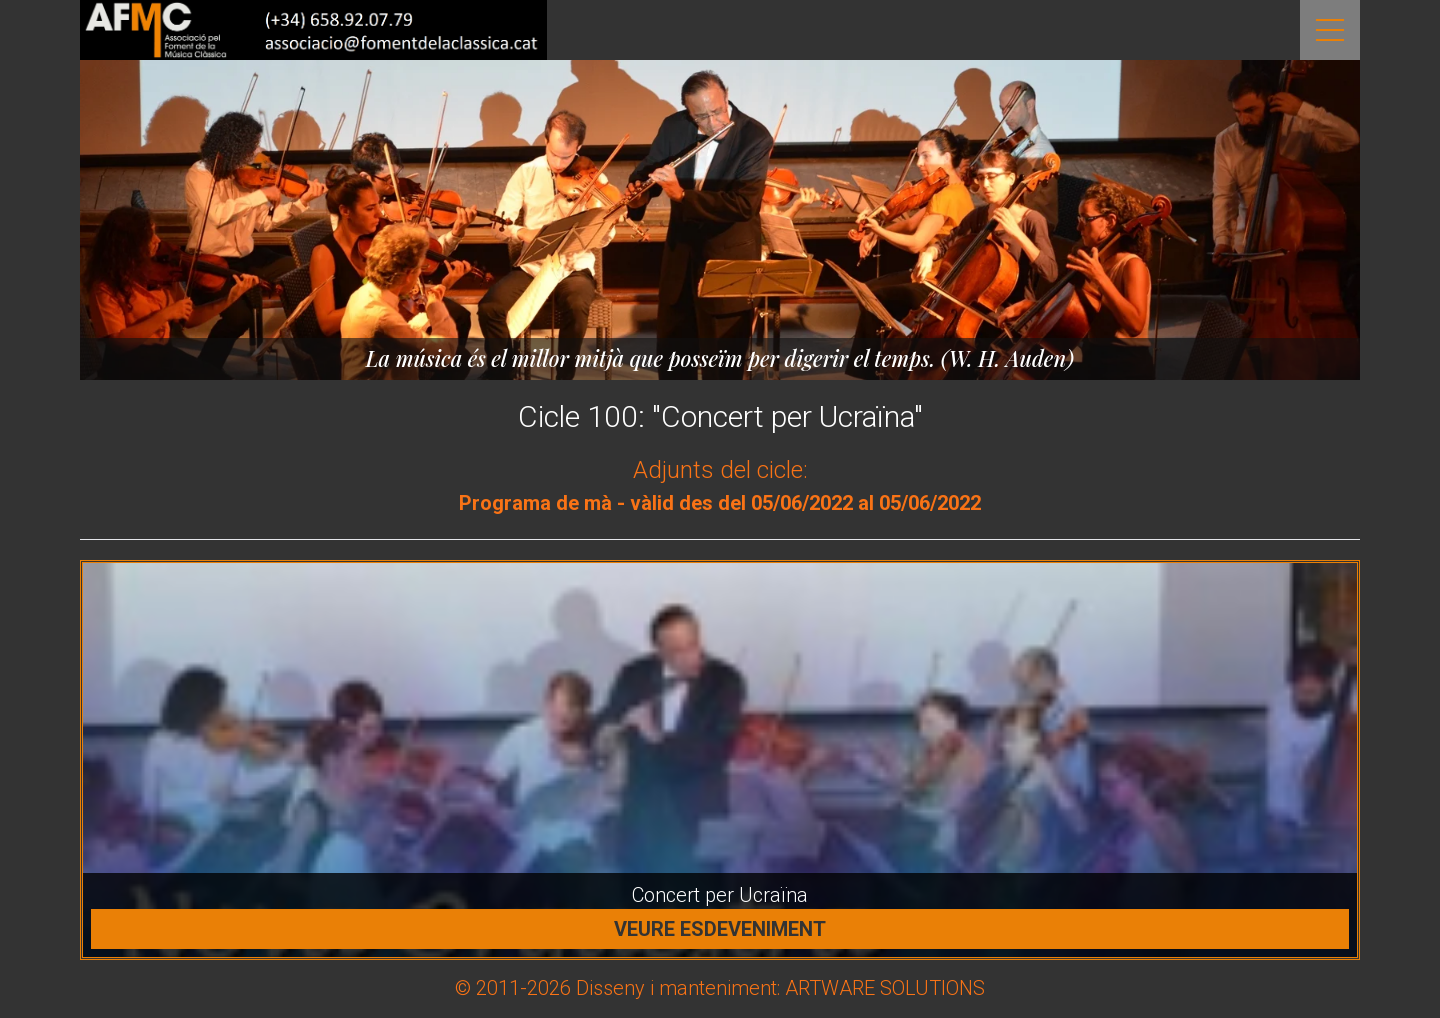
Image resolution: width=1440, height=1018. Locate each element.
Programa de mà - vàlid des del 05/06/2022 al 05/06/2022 (720, 503)
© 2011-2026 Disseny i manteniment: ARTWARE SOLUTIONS (720, 988)
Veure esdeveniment (720, 929)
